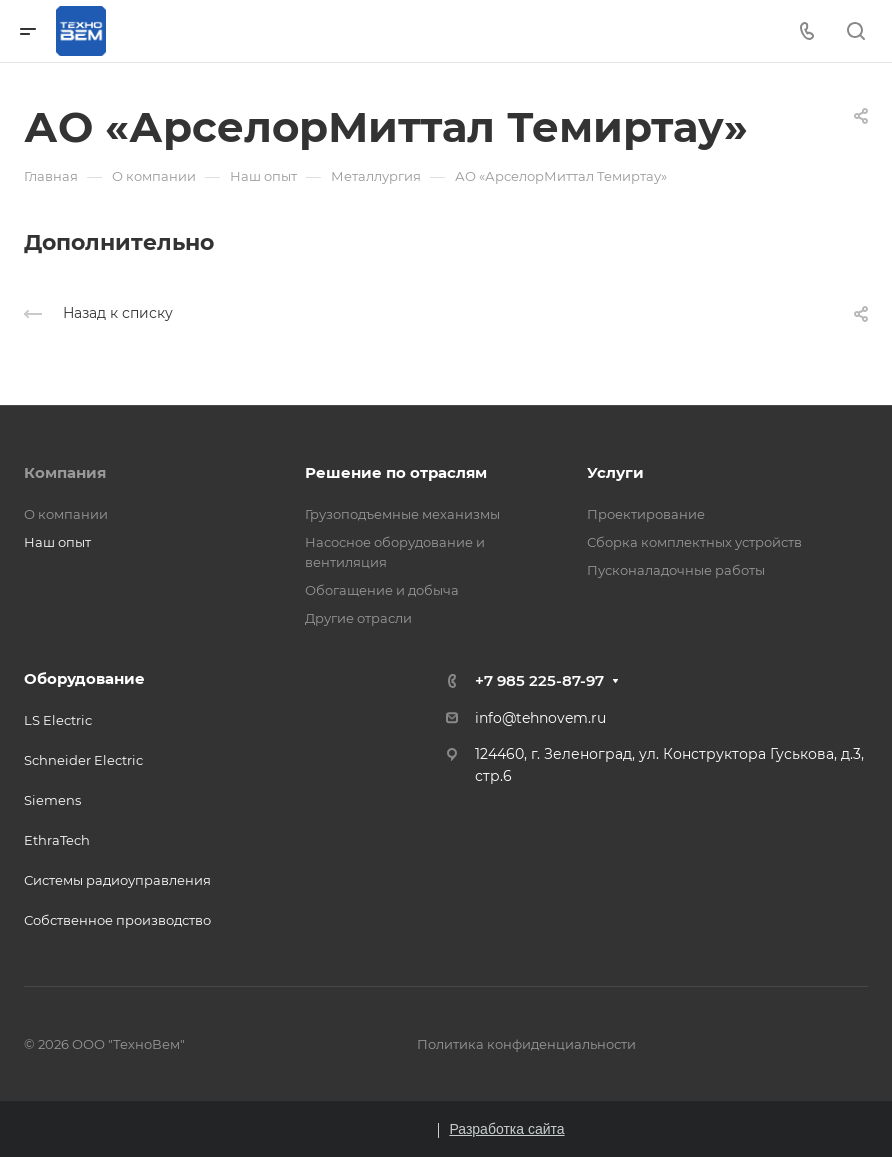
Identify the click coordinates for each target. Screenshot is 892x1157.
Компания (65, 472)
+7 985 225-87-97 (539, 680)
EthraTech (57, 840)
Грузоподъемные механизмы (402, 514)
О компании (66, 514)
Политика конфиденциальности (526, 1044)
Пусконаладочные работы (676, 570)
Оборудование (84, 678)
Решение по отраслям (396, 472)
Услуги (615, 472)
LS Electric (58, 720)
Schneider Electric (83, 760)
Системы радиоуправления (117, 880)
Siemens (52, 800)
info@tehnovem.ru (540, 718)
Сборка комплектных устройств (694, 542)
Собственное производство (117, 920)
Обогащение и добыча (382, 590)
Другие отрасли (358, 618)
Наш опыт (57, 542)
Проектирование (646, 514)
